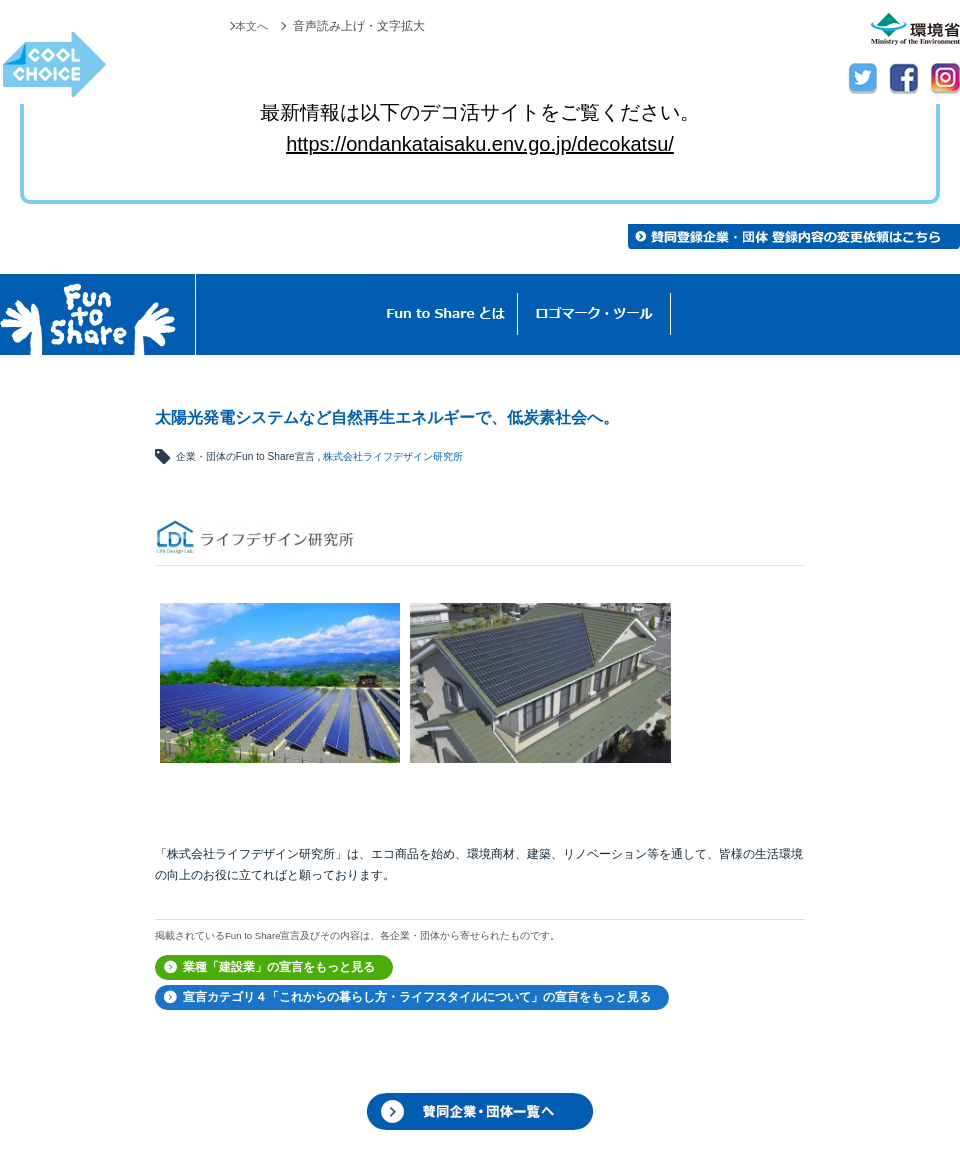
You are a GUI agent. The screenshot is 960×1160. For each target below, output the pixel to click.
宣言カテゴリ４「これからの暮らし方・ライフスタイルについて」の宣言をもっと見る (417, 997)
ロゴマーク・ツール (594, 314)
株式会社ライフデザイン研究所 (393, 456)
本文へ (250, 26)
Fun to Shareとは (446, 314)
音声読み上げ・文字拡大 (359, 26)
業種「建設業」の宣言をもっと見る (279, 967)
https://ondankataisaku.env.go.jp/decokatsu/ (480, 144)
